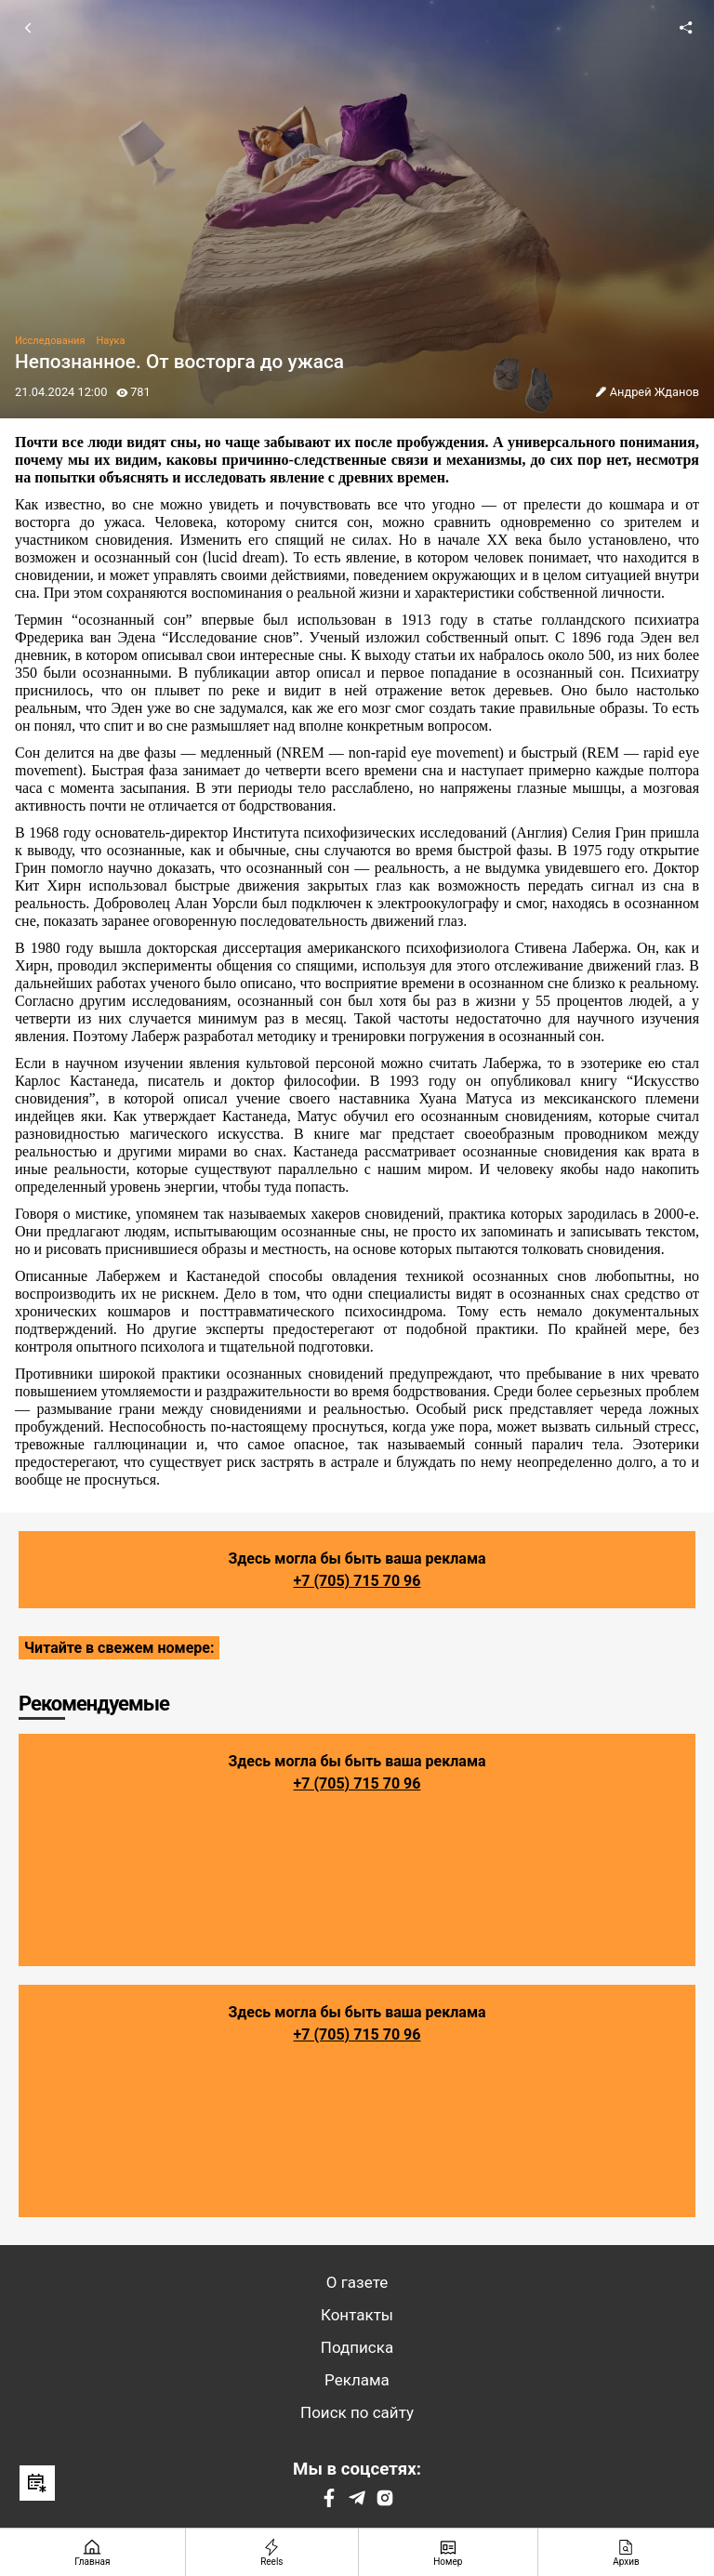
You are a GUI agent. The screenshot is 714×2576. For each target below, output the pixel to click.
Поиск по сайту (357, 2412)
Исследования (50, 341)
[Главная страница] (93, 2552)
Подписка (357, 2347)
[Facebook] (329, 2502)
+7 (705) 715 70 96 (357, 1581)
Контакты (357, 2314)
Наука (110, 341)
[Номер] (448, 2552)
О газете (357, 2282)
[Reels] (272, 2552)
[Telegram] (357, 2502)
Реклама (357, 2380)
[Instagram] (385, 2502)
